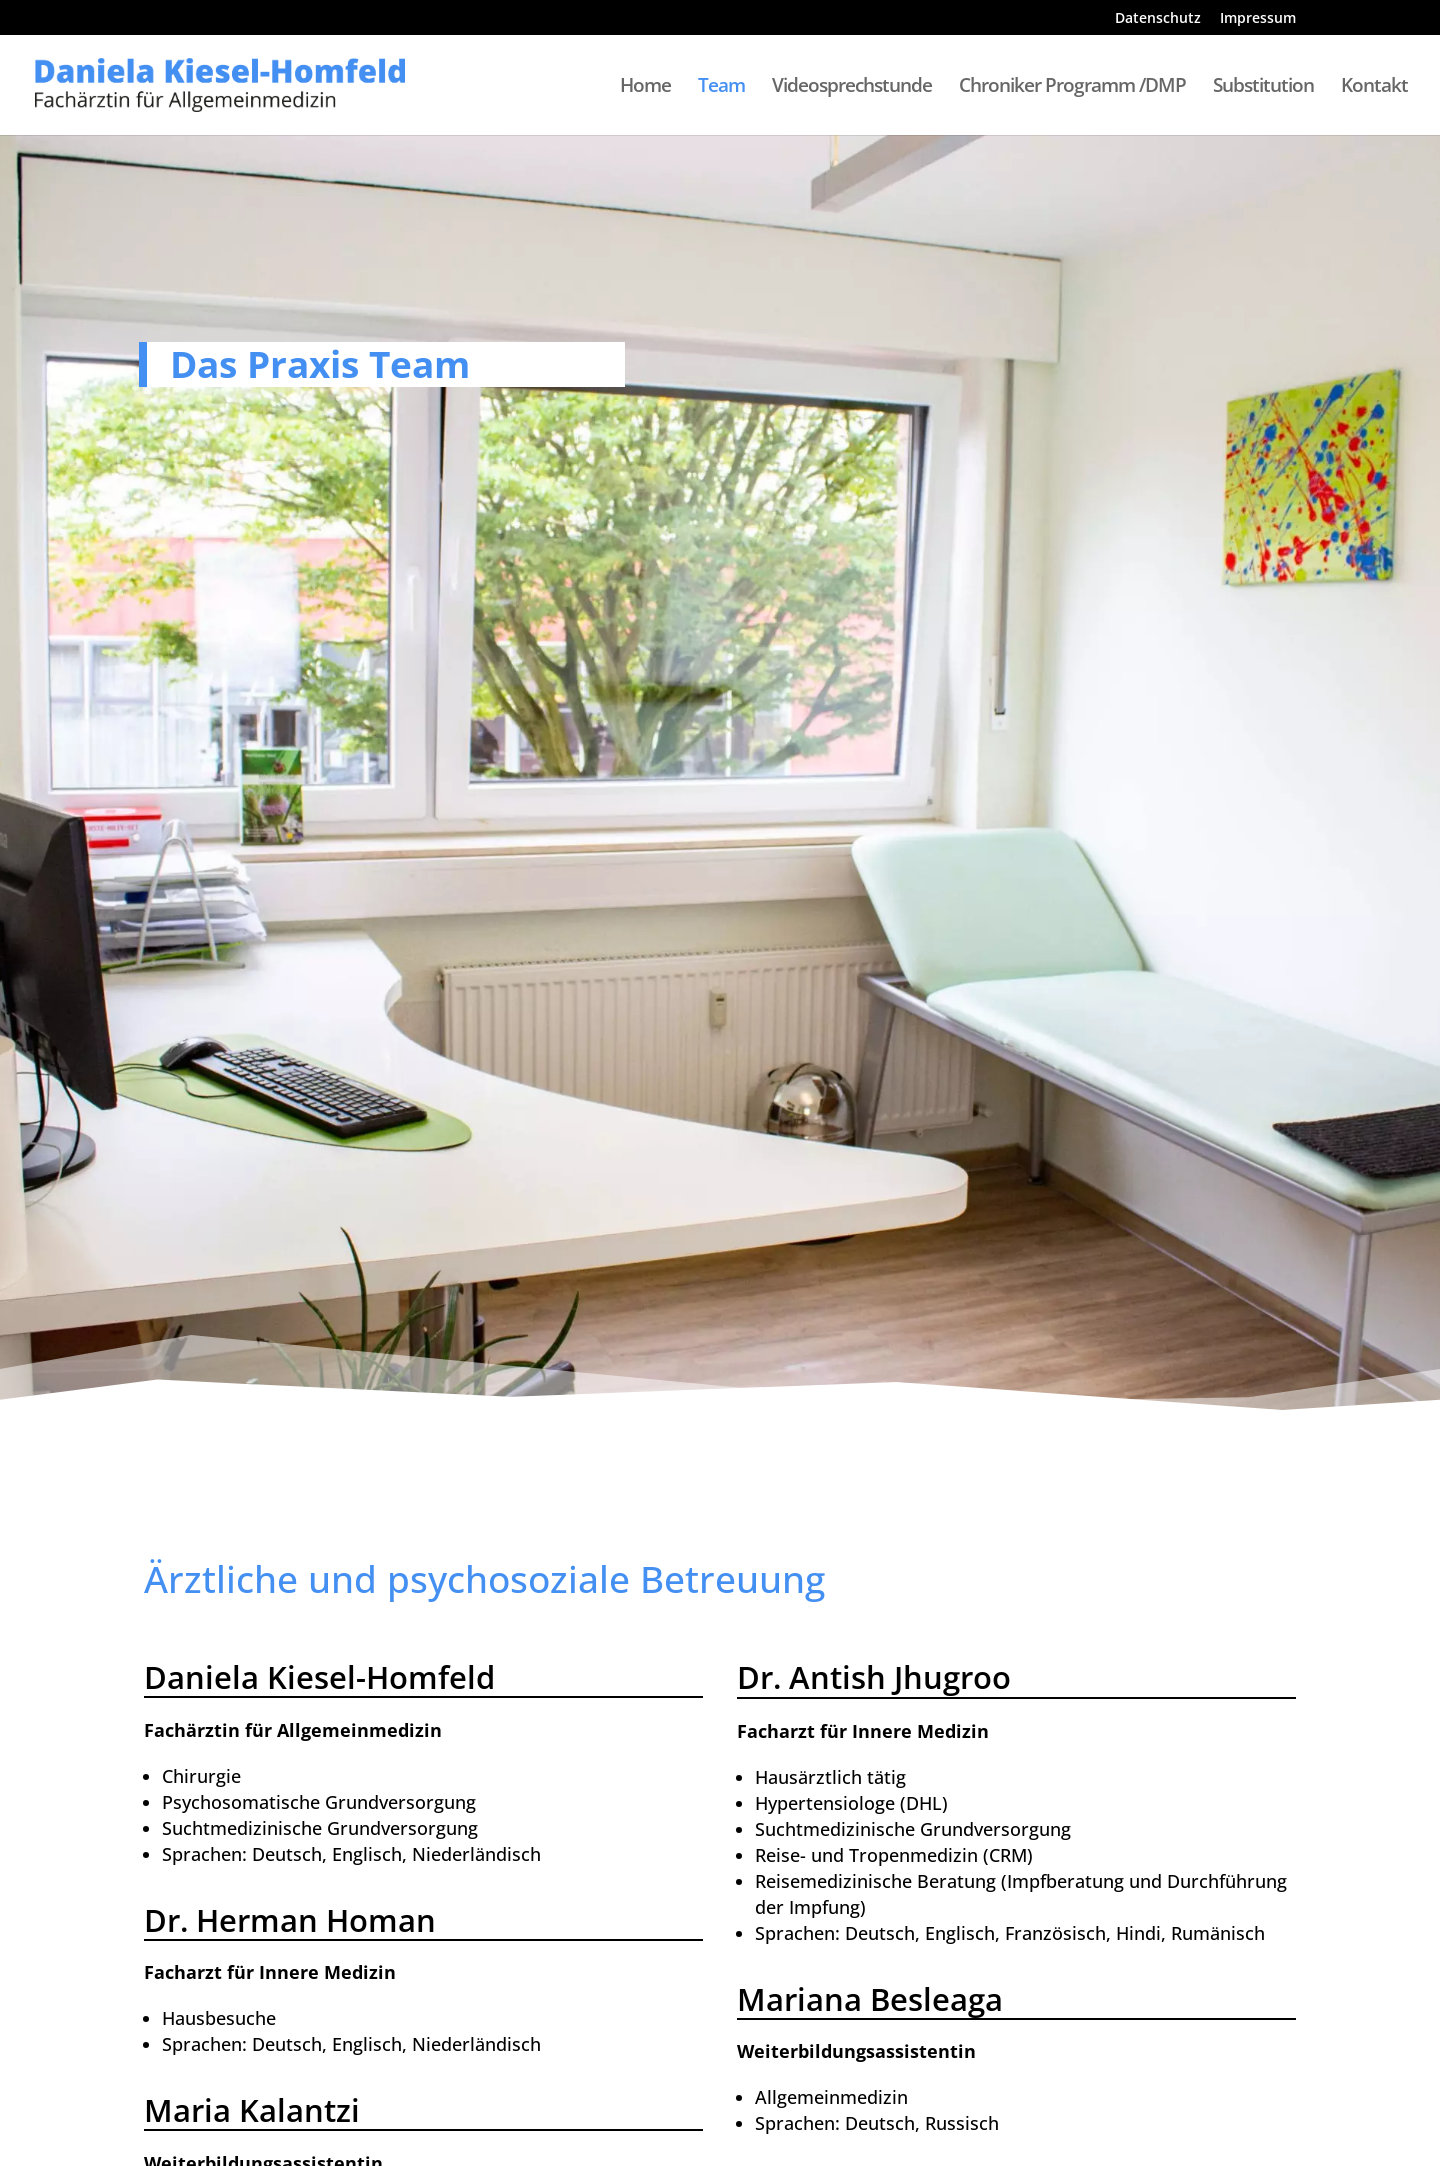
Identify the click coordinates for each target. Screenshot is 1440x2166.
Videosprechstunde (852, 88)
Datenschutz (1158, 19)
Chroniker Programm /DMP (1072, 88)
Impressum (1258, 19)
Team (721, 88)
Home (645, 88)
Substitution (1263, 88)
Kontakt (1374, 88)
